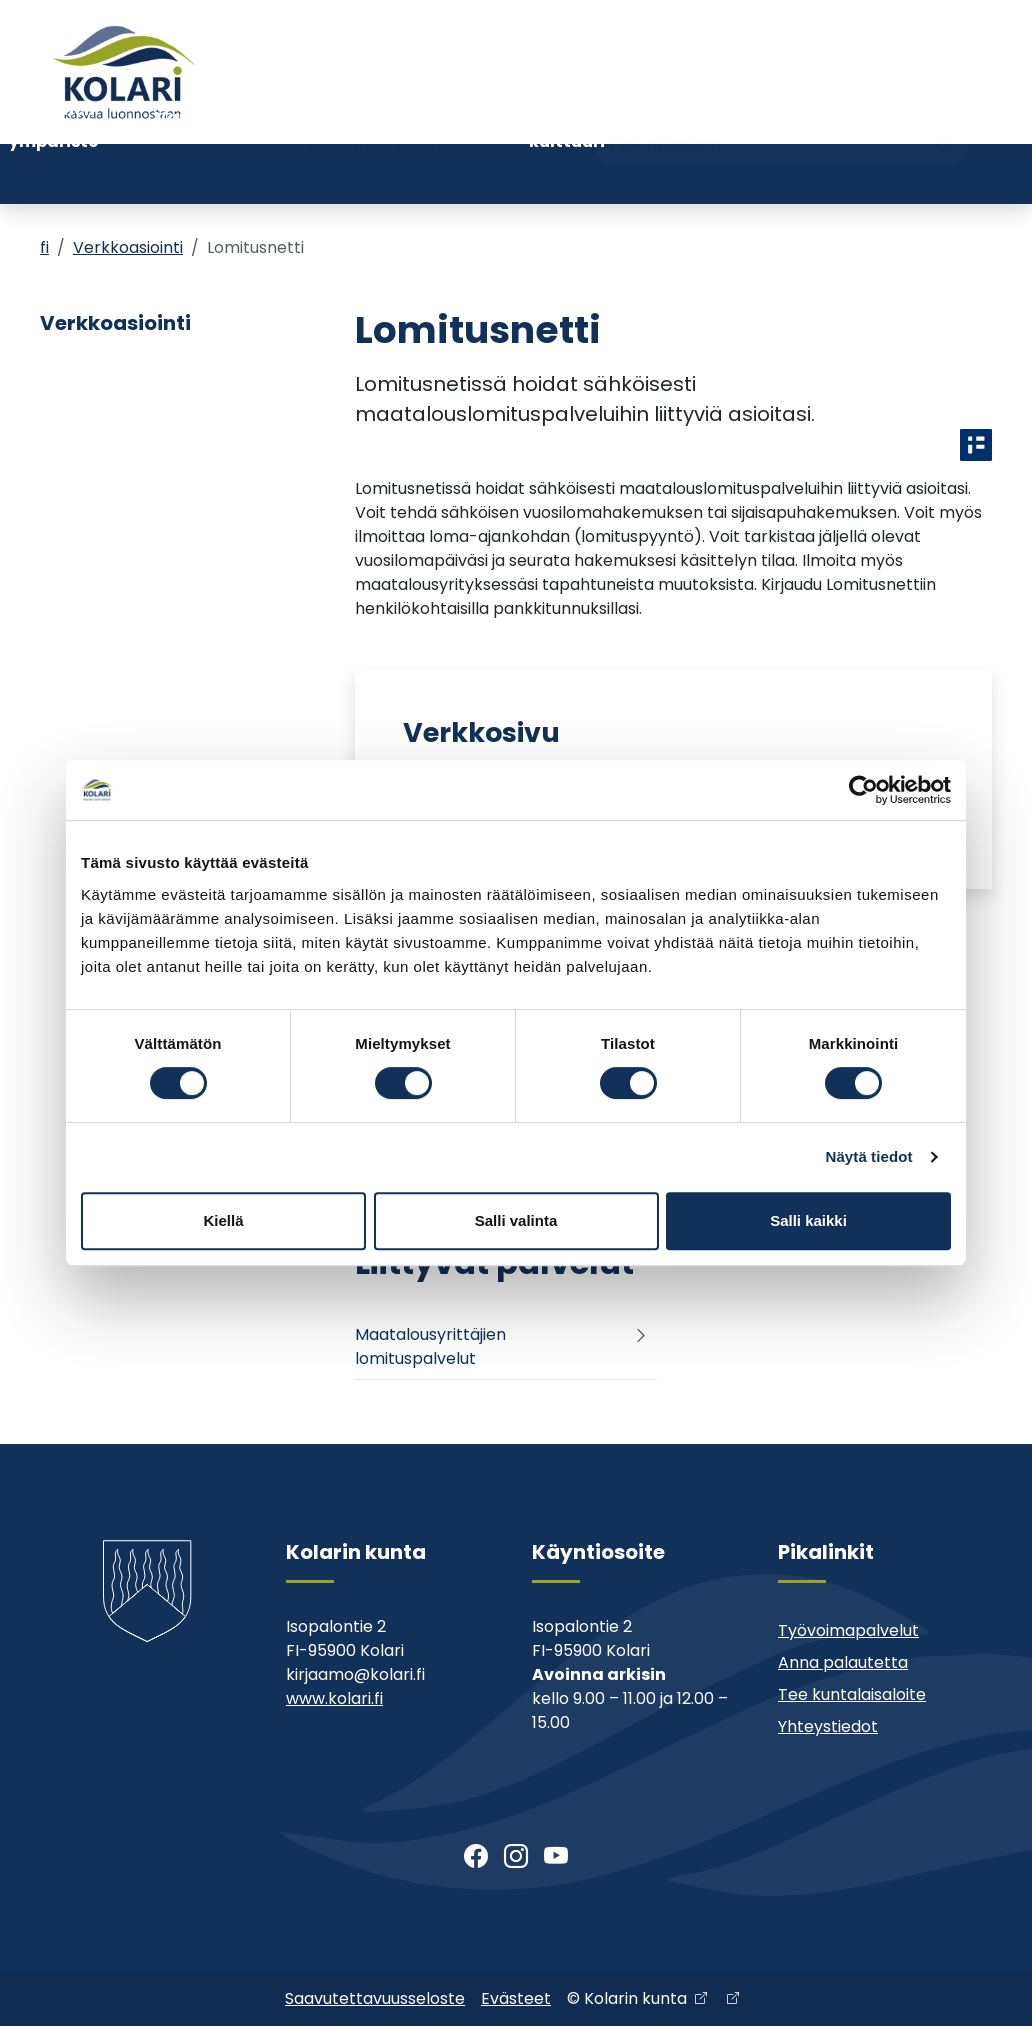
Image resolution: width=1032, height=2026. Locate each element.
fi (44, 247)
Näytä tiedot (869, 1156)
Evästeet (516, 1998)
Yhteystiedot (774, 107)
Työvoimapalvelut (848, 1630)
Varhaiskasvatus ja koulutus (229, 173)
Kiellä (223, 1220)
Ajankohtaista (532, 107)
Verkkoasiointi (128, 247)
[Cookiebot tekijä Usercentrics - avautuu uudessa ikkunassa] (863, 790)
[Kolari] (124, 72)
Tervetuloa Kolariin (380, 107)
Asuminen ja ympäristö (54, 173)
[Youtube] (556, 1857)
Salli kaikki (808, 1220)
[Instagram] (516, 1857)
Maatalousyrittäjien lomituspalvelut (430, 1346)
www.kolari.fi (334, 1698)
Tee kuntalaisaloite (852, 1694)
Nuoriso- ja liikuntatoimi (416, 173)
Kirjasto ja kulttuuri (567, 173)
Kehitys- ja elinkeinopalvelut (925, 173)
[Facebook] (476, 1857)
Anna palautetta (843, 1662)
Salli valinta (516, 1220)
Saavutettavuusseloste (375, 1998)
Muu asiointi (655, 107)
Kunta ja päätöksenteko (727, 173)
